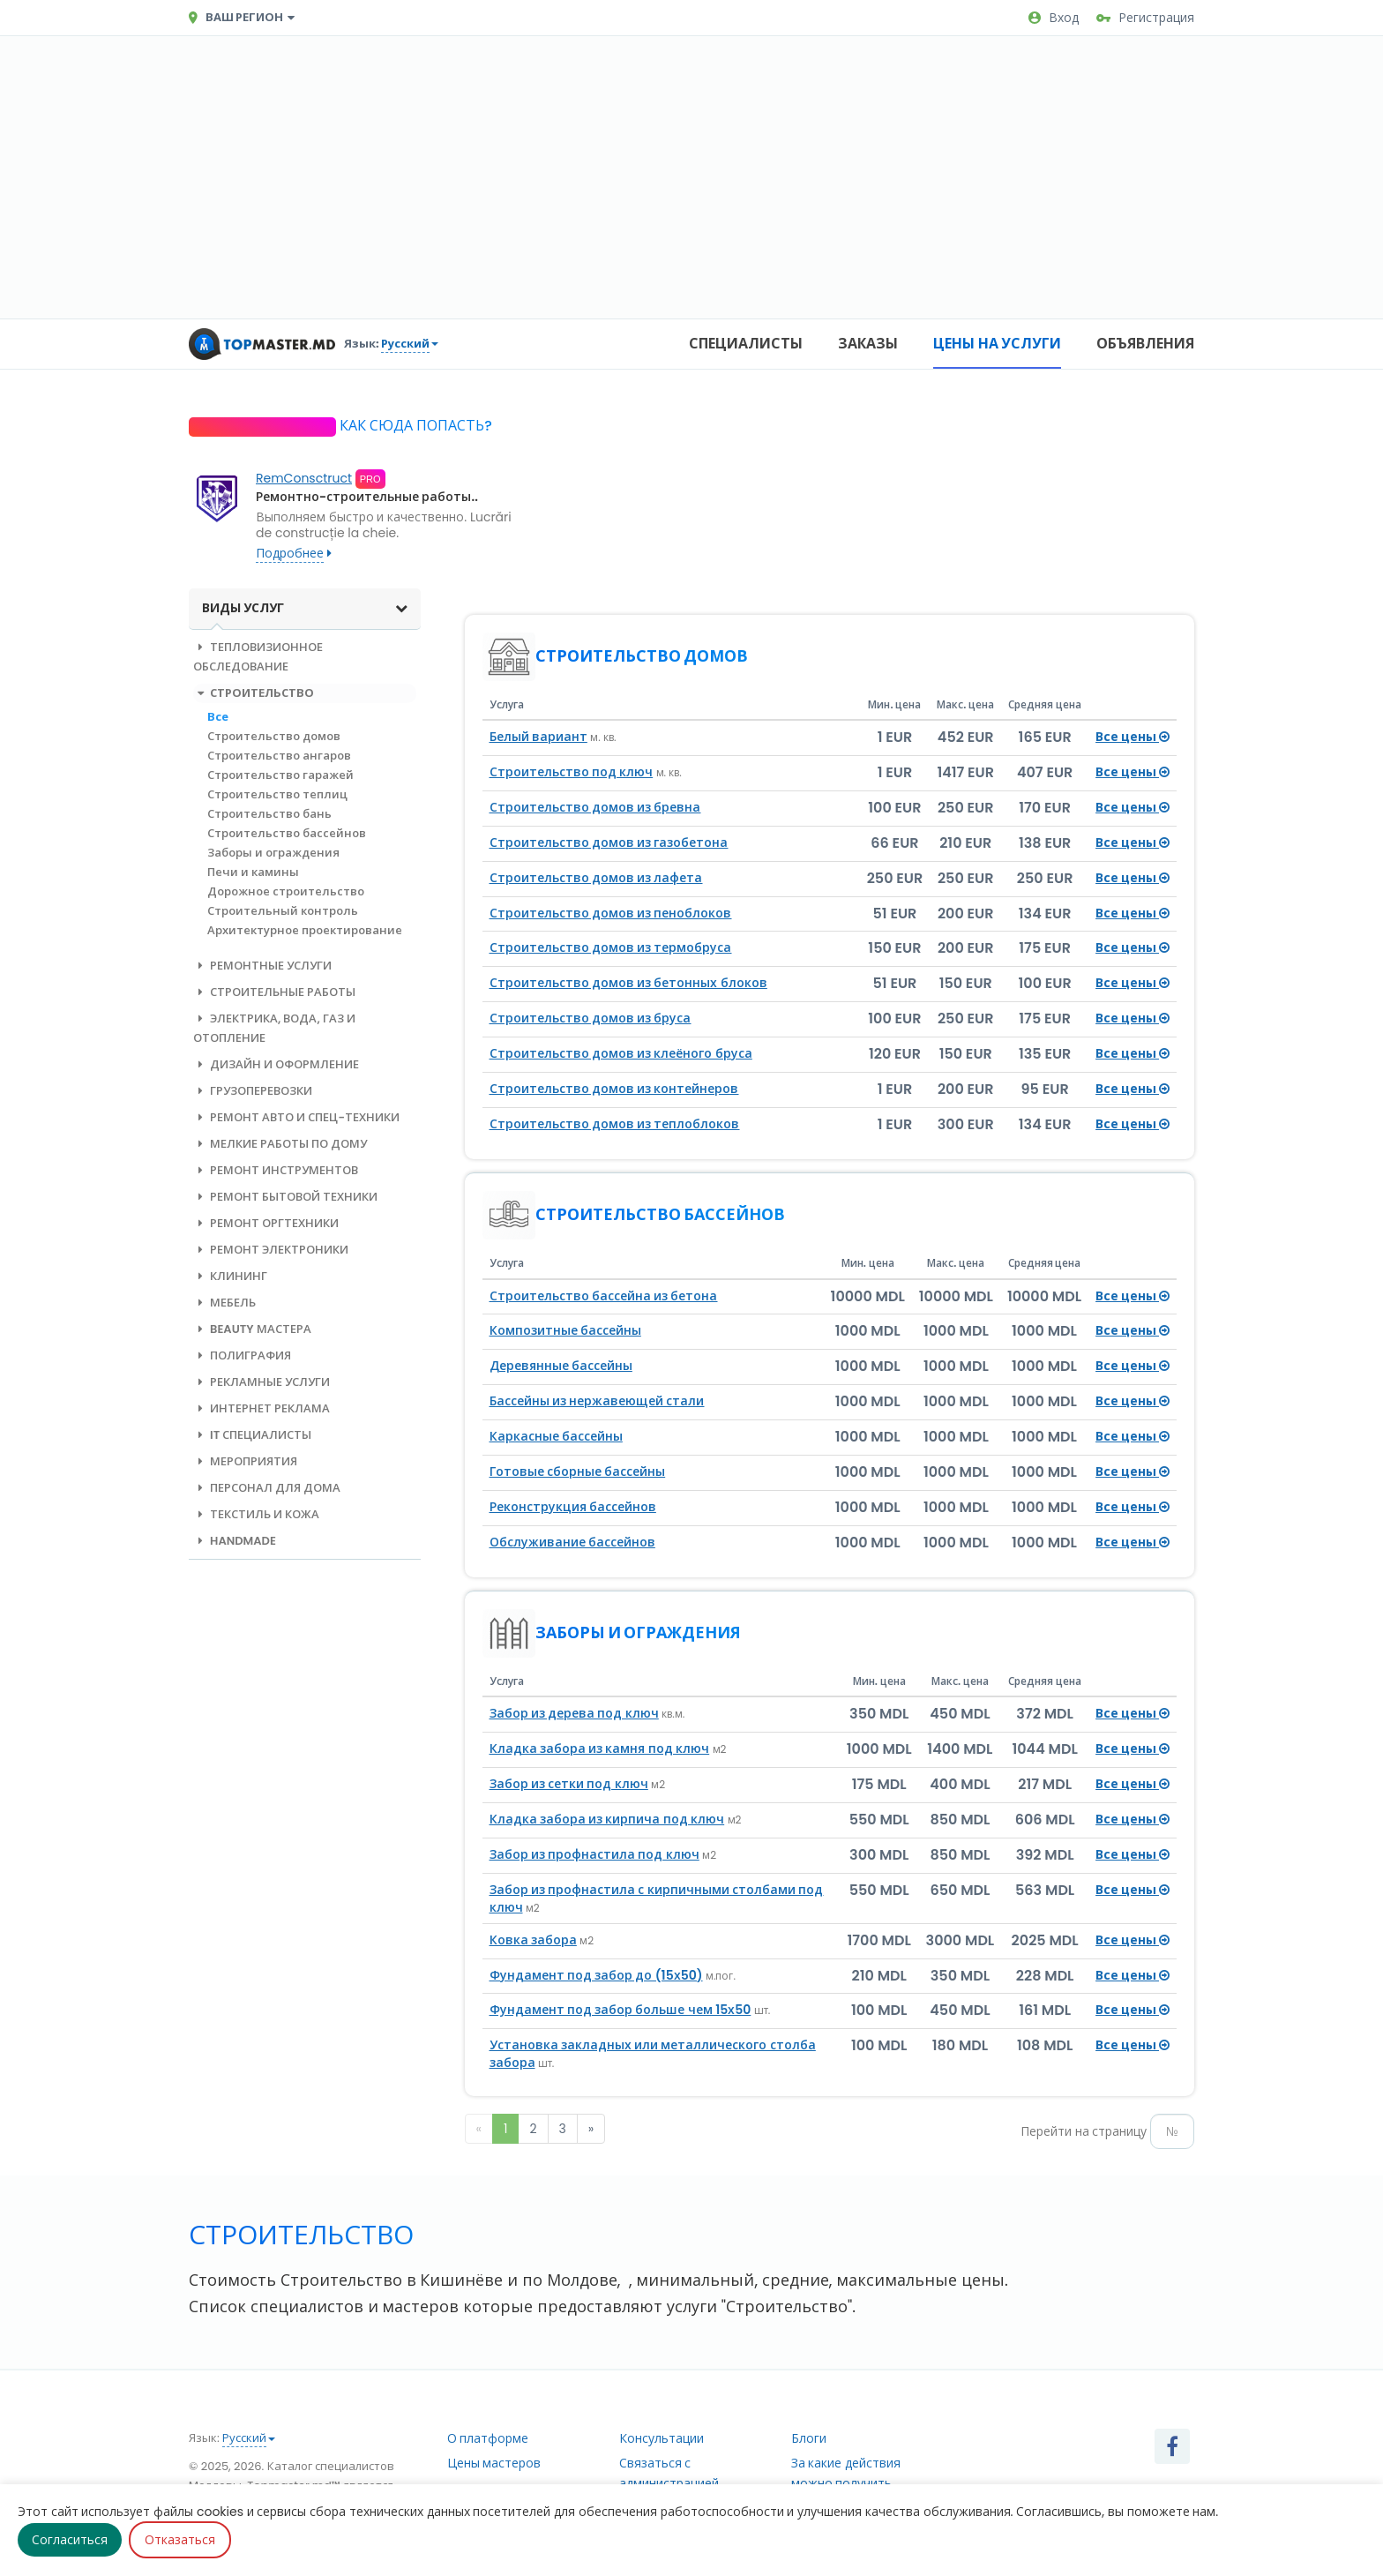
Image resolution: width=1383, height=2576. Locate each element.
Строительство (253, 693)
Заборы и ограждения (273, 852)
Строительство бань (269, 813)
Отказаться (180, 2540)
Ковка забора (533, 1940)
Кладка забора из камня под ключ (600, 1748)
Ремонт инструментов (275, 1170)
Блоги (808, 2438)
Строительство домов (273, 736)
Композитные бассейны (565, 1330)
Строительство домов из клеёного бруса (621, 1053)
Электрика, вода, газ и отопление (274, 1028)
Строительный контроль (282, 910)
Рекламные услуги (261, 1382)
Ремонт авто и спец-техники (296, 1117)
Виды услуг (304, 608)
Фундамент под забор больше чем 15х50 (620, 2009)
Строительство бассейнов (286, 833)
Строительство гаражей (280, 775)
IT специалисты (252, 1435)
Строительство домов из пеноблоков (611, 913)
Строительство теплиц (277, 794)
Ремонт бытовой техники (285, 1196)
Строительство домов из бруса (591, 1018)
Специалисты (746, 343)
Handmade (234, 1540)
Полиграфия (242, 1355)
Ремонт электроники (270, 1249)
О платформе (488, 2438)
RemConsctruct (304, 478)
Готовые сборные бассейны (578, 1471)
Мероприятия (245, 1461)
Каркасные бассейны (556, 1436)
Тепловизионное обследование (258, 657)
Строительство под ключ (572, 772)
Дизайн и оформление (276, 1064)
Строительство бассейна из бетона (604, 1296)
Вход (1053, 17)
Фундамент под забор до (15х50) (596, 1975)
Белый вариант (538, 736)
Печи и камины (253, 872)
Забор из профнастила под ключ (594, 1854)
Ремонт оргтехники (266, 1223)
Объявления (1145, 343)
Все (217, 716)
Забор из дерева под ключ (574, 1713)
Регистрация (1145, 17)
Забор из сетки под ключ (569, 1784)
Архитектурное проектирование (304, 930)
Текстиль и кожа (256, 1514)
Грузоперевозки (252, 1090)
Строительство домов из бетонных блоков (628, 983)
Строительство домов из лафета (596, 878)
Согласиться (70, 2540)
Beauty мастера (252, 1329)
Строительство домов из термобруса (611, 947)
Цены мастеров (494, 2463)
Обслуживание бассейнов (572, 1542)
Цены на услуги (997, 343)
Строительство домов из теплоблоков (615, 1124)
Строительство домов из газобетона (609, 842)
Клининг (230, 1276)
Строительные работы (274, 992)
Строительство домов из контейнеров (614, 1088)
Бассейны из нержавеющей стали (597, 1401)
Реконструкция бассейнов (573, 1507)
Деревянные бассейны (561, 1365)
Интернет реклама (261, 1408)
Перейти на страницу (1083, 2131)
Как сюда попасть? (414, 426)
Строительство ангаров (279, 755)
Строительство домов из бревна (595, 807)
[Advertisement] (691, 177)
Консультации (661, 2438)
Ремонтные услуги (262, 965)
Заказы (868, 343)
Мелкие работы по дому (280, 1143)
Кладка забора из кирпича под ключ (607, 1819)
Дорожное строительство (285, 891)
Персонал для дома (266, 1487)
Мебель (224, 1302)
